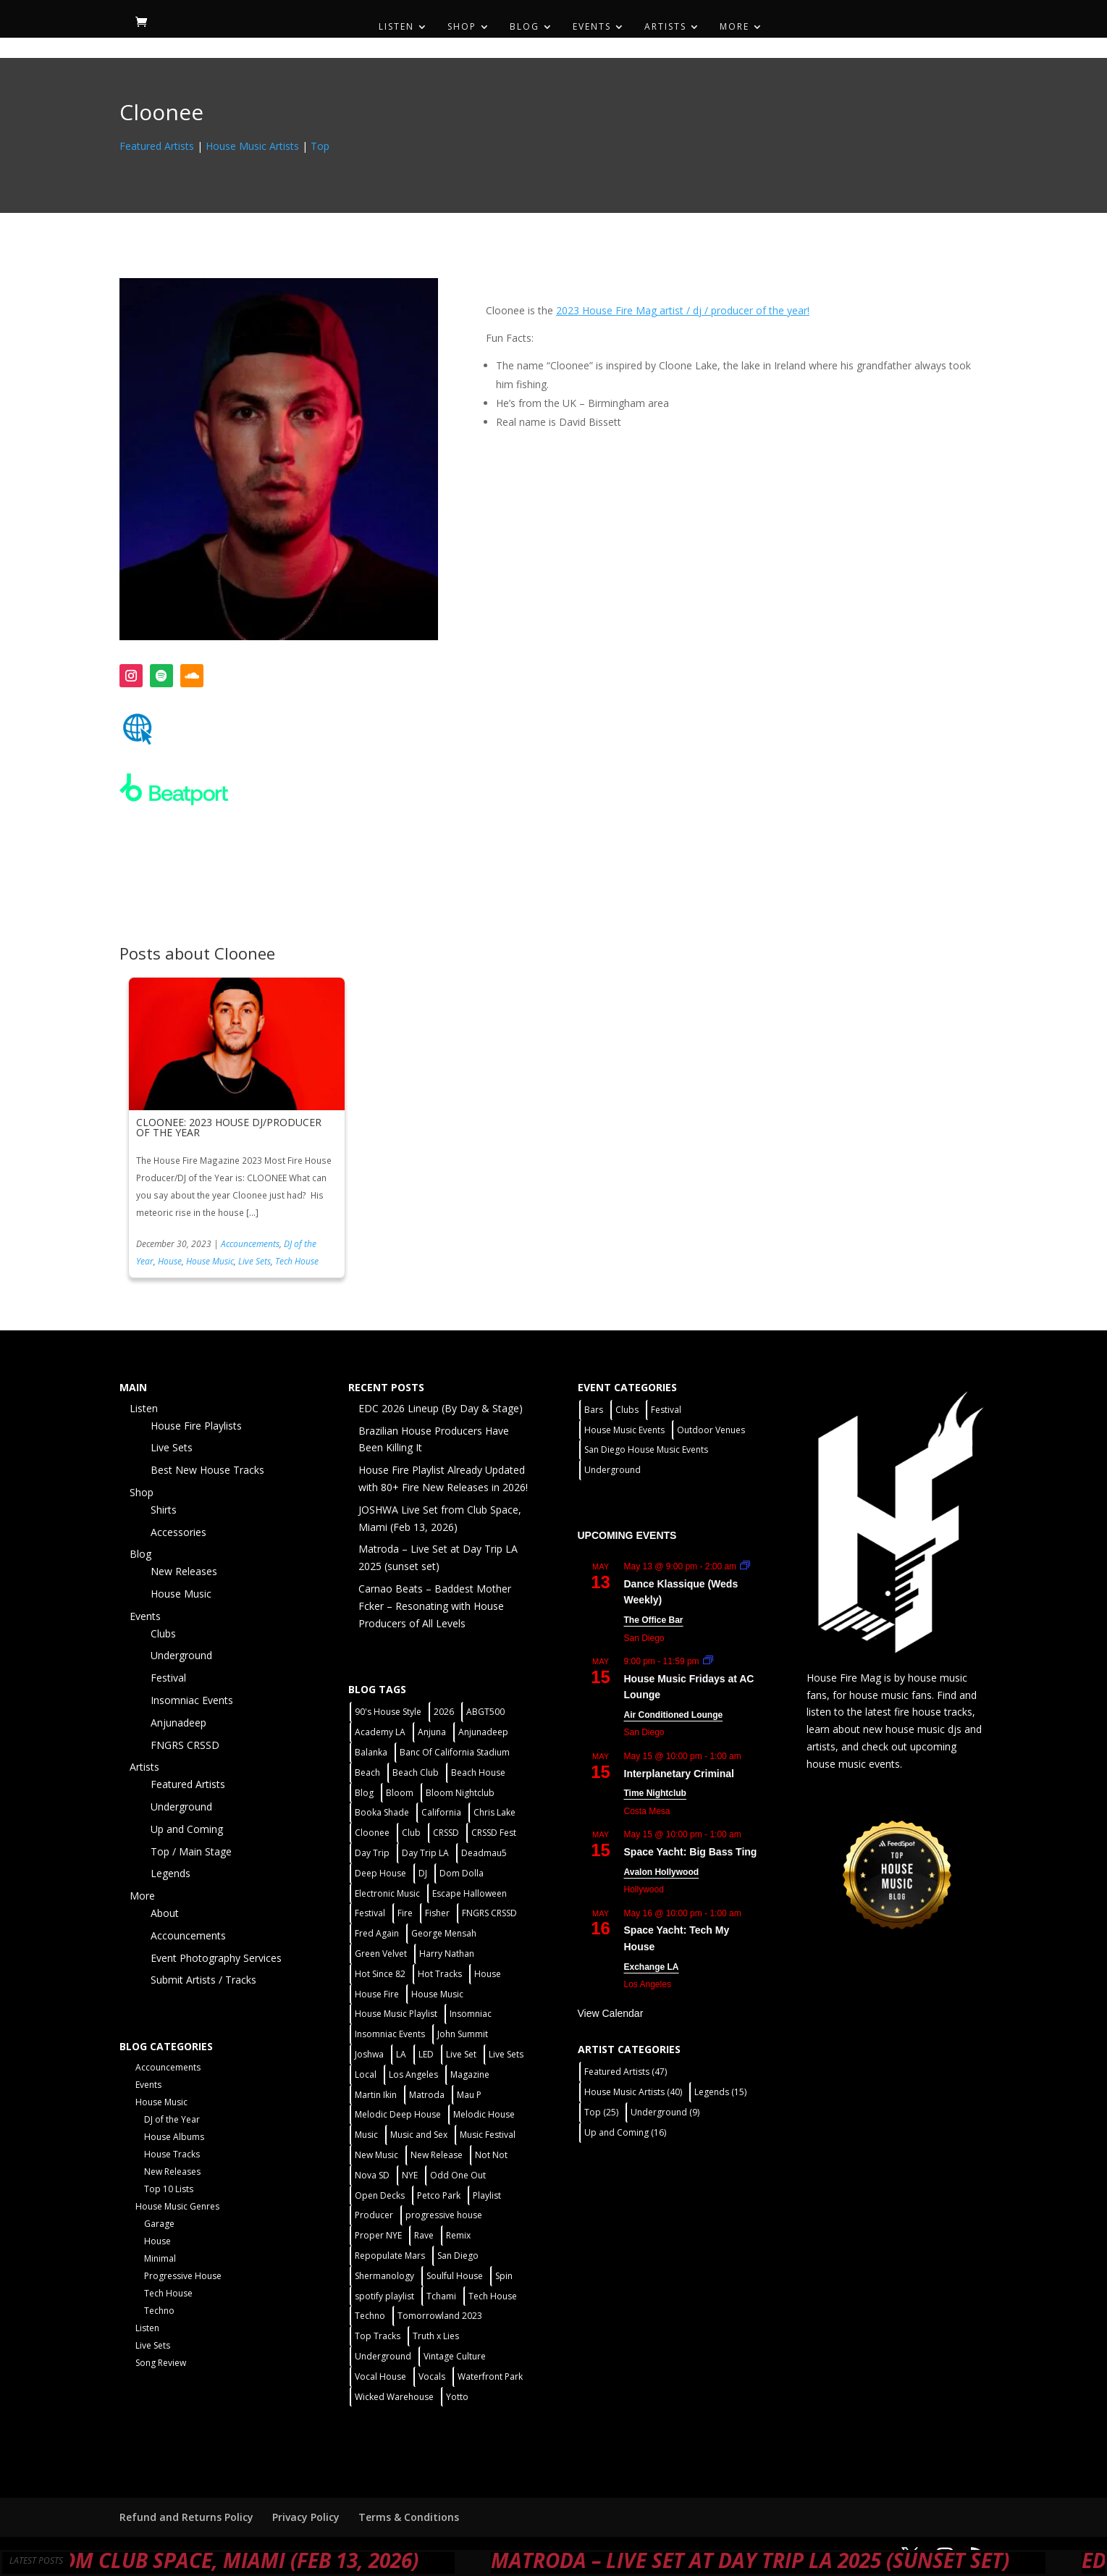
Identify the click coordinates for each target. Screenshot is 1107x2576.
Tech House (297, 1261)
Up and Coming (187, 1829)
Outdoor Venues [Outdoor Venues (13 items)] (711, 1430)
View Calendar (611, 2013)
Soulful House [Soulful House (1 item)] (454, 2276)
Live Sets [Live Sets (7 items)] (506, 2054)
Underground (181, 1655)
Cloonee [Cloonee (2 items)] (372, 1832)
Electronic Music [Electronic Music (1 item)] (387, 1893)
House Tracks (172, 2154)
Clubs (163, 1633)
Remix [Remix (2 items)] (458, 2235)
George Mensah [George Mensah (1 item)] (443, 1933)
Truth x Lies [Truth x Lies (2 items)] (436, 2336)
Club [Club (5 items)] (411, 1832)
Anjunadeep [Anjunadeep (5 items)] (483, 1732)
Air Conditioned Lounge (673, 1715)
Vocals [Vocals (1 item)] (431, 2376)
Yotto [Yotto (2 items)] (457, 2397)
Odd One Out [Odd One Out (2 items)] (458, 2175)
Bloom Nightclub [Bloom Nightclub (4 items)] (460, 1793)
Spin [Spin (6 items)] (504, 2276)
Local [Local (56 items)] (365, 2074)
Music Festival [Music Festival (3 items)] (487, 2134)
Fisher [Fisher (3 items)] (437, 1913)
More (734, 27)
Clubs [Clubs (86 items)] (627, 1410)
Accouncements (250, 1244)
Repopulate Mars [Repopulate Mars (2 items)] (390, 2255)
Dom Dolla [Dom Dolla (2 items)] (461, 1873)
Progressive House (183, 2276)
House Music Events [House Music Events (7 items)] (624, 1430)
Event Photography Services (216, 1958)
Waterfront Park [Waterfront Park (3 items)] (490, 2376)
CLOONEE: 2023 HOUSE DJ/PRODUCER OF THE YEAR (228, 1127)
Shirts (164, 1509)
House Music (210, 1261)
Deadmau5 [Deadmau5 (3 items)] (484, 1853)
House (170, 1261)
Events (592, 27)
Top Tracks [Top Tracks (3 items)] (377, 2336)
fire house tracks (933, 1712)
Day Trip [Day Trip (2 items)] (372, 1853)
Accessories (178, 1532)
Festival (168, 1678)
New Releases (184, 1571)
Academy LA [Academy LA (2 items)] (380, 1732)
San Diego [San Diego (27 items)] (458, 2255)
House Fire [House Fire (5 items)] (377, 1994)
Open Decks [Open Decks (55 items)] (380, 2195)
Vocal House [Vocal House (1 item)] (380, 2376)
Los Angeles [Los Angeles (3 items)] (413, 2074)
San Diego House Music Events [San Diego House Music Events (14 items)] (646, 1449)
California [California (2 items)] (441, 1812)
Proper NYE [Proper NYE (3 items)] (378, 2235)
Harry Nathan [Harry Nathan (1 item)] (446, 1953)
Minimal (160, 2258)
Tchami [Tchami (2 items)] (441, 2296)
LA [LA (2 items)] (401, 2054)
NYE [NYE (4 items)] (410, 2175)
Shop (461, 27)
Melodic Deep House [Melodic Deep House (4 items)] (398, 2114)
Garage (159, 2224)
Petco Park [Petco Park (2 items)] (438, 2195)
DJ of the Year (172, 2119)
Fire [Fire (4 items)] (405, 1913)
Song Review (160, 2363)
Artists (665, 27)
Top (320, 146)
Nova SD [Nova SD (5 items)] (372, 2175)
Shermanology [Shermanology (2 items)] (384, 2276)
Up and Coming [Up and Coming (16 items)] (625, 2132)
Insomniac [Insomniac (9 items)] (471, 2013)
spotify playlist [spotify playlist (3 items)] (384, 2296)
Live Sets (254, 1261)
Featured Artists (156, 146)
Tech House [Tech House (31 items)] (492, 2296)
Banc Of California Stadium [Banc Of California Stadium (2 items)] (455, 1752)
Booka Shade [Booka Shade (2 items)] (382, 1812)
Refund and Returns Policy (186, 2517)
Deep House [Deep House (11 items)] (380, 1873)
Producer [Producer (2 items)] (374, 2215)
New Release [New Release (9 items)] (437, 2155)
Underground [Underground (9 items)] (665, 2112)
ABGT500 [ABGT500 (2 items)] (485, 1712)
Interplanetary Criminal (679, 1773)
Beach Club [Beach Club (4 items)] (415, 1772)
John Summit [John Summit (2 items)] (462, 2034)
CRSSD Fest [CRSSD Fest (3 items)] (493, 1832)
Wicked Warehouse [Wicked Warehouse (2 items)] (394, 2397)
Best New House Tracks (207, 1470)
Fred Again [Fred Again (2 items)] (377, 1933)
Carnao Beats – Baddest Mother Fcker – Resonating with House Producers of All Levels (434, 1606)
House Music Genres (177, 2206)
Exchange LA (651, 1967)
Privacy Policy (306, 2517)
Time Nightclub (655, 1793)
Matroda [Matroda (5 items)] (427, 2095)
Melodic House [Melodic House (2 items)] (484, 2114)
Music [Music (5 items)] (366, 2134)
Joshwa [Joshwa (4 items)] (369, 2054)
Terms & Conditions (408, 2517)
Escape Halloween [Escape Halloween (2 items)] (469, 1893)
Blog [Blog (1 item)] (364, 1793)
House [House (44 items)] (487, 1974)
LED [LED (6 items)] (426, 2054)
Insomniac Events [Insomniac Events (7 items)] (390, 2034)
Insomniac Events (192, 1700)
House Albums (174, 2137)
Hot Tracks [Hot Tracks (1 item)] (440, 1974)
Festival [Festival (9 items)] (666, 1410)
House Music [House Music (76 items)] (437, 1994)
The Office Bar (653, 1620)
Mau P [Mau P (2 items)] (469, 2095)
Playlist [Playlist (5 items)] (487, 2195)
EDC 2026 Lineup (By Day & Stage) (440, 1408)
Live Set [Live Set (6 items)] (461, 2054)
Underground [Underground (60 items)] (383, 2356)
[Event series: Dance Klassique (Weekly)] (745, 1566)
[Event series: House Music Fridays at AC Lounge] (708, 1661)
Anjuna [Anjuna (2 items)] (432, 1732)
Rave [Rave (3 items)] (424, 2235)
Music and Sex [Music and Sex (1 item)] (418, 2134)
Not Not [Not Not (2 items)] (491, 2155)
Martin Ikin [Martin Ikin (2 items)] (376, 2095)
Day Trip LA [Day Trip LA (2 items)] (425, 1853)
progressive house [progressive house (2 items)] (443, 2215)
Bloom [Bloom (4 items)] (399, 1793)
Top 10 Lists (168, 2189)
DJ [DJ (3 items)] (422, 1873)
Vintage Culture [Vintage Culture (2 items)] (455, 2356)
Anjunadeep (178, 1722)
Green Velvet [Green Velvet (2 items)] (381, 1953)
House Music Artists (252, 146)
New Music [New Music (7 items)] (376, 2155)
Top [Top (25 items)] (601, 2112)
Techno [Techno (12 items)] (370, 2315)
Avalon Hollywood (661, 1872)
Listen (396, 27)
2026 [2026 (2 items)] (444, 1712)
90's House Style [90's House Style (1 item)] (388, 1712)
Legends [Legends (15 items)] (720, 2092)
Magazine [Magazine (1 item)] (469, 2074)
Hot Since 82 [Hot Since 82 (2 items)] (380, 1974)
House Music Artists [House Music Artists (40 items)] (633, 2092)
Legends (170, 1873)
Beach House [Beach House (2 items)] (478, 1772)
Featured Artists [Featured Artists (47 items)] (625, 2071)
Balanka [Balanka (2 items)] (371, 1752)
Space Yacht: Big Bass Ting (690, 1852)
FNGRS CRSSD (185, 1745)
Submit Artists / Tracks (203, 1979)
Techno (159, 2310)
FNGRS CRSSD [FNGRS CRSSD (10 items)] (489, 1913)
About (165, 1913)
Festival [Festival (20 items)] (370, 1913)
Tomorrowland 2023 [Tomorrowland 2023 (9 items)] (439, 2315)
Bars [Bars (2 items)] (593, 1410)
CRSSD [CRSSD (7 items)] (446, 1832)
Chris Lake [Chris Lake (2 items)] (494, 1812)
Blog (524, 27)
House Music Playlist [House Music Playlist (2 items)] (396, 2013)
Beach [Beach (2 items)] (367, 1772)
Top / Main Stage (191, 1851)
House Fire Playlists (196, 1425)
